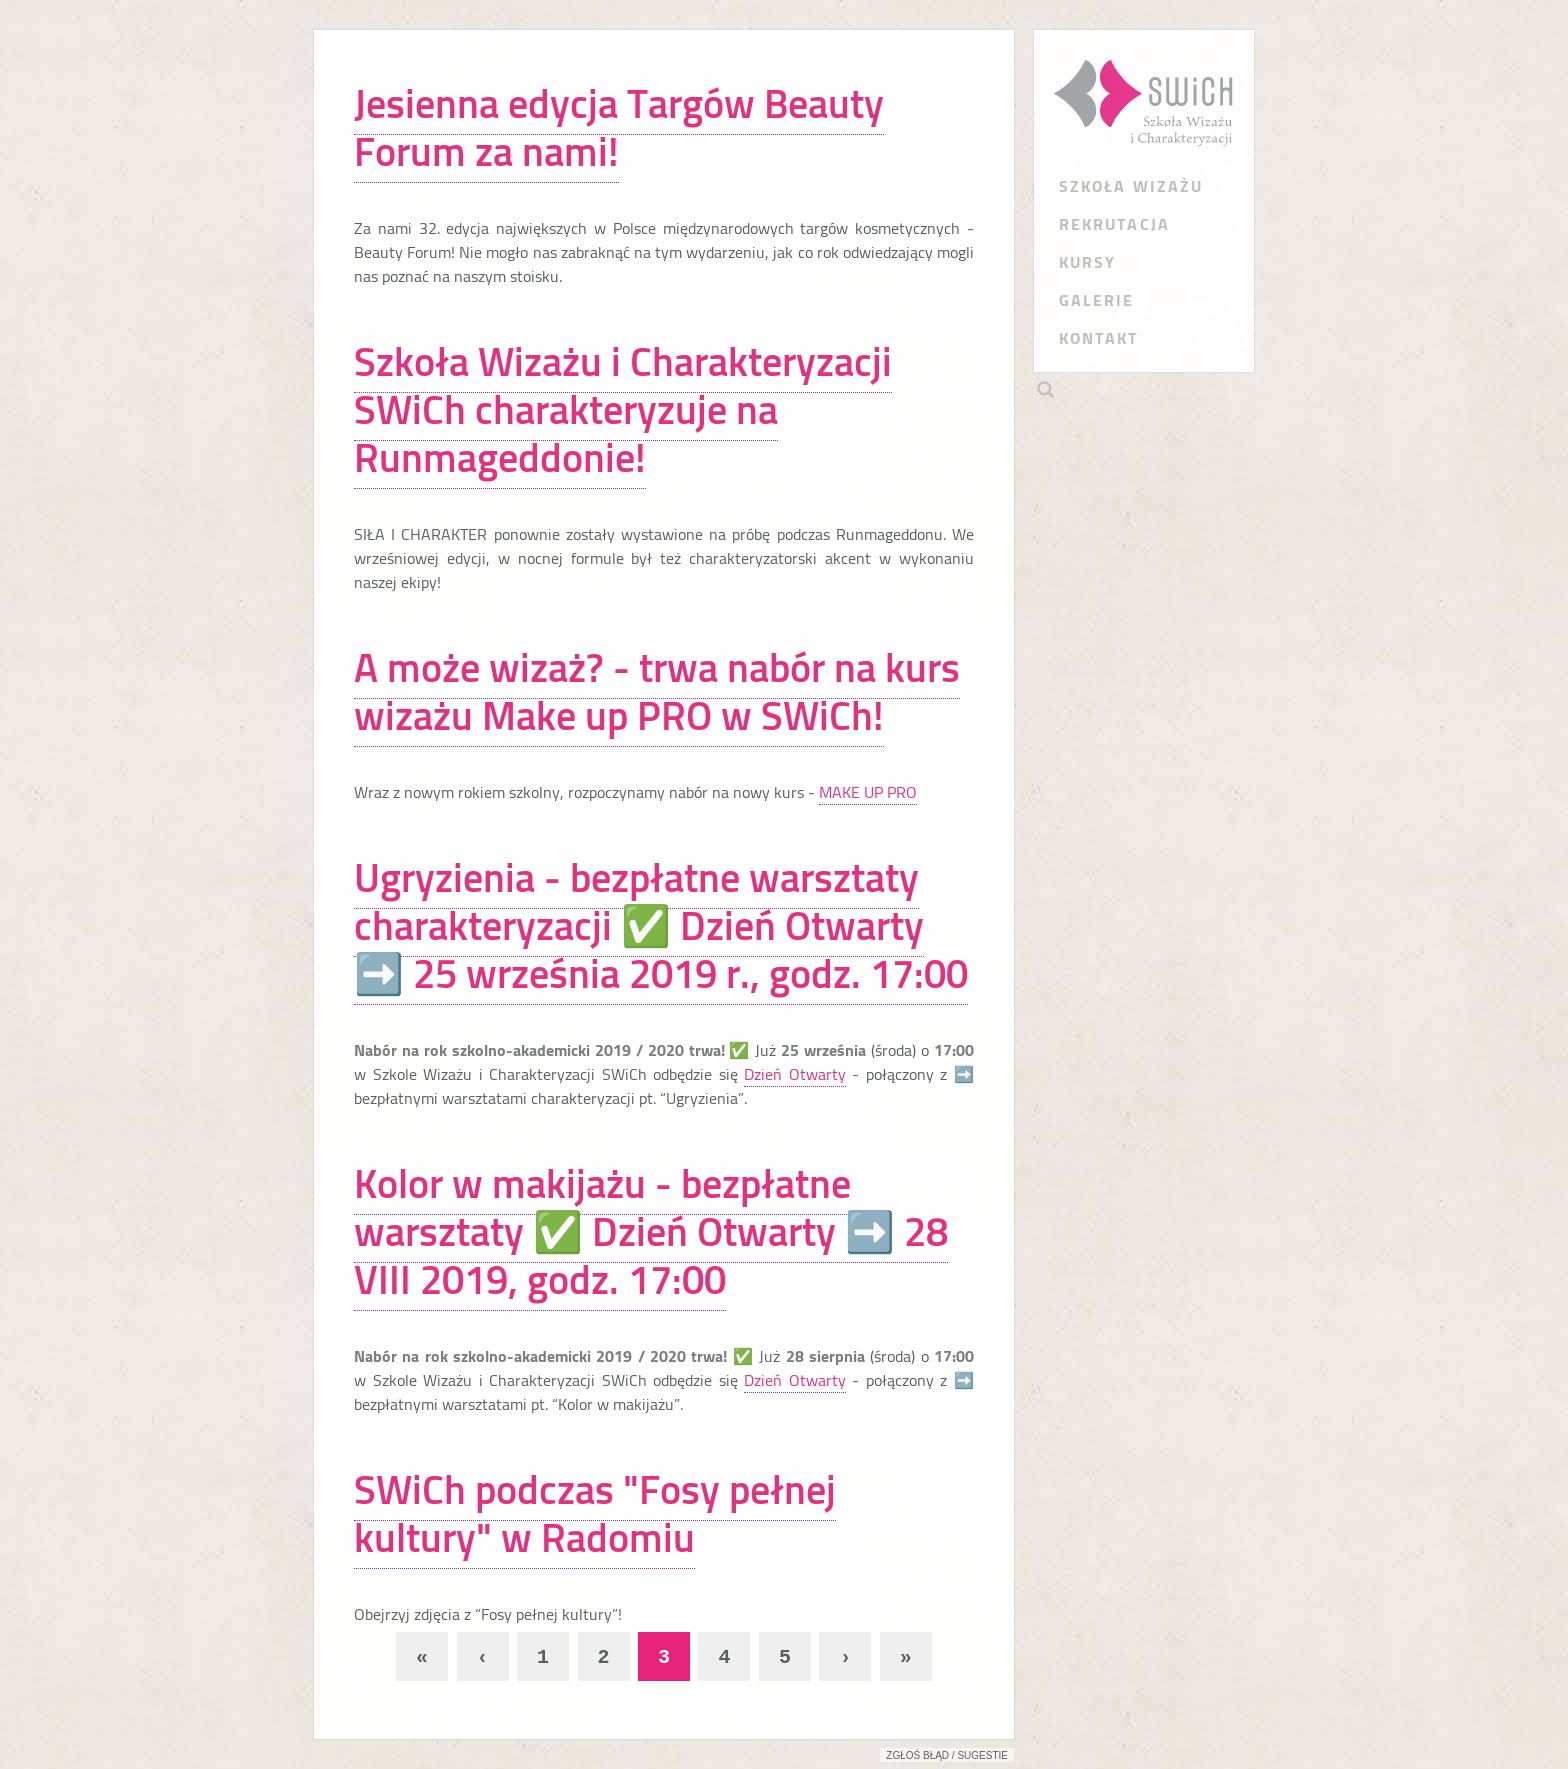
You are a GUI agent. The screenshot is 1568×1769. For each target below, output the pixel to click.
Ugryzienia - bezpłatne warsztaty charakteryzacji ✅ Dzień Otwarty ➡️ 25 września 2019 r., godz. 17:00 (661, 925)
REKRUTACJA (1114, 224)
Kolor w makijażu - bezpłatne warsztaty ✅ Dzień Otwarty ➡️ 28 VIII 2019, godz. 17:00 (651, 1231)
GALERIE (1097, 300)
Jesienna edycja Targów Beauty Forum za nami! (619, 127)
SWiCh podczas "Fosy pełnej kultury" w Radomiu (595, 1513)
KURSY (1087, 262)
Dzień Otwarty (795, 1074)
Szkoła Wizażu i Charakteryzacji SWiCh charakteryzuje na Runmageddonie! (623, 409)
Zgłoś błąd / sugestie (947, 1755)
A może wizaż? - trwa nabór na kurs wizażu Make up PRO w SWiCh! (657, 691)
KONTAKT (1099, 338)
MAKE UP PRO (868, 792)
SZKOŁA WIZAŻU (1131, 186)
